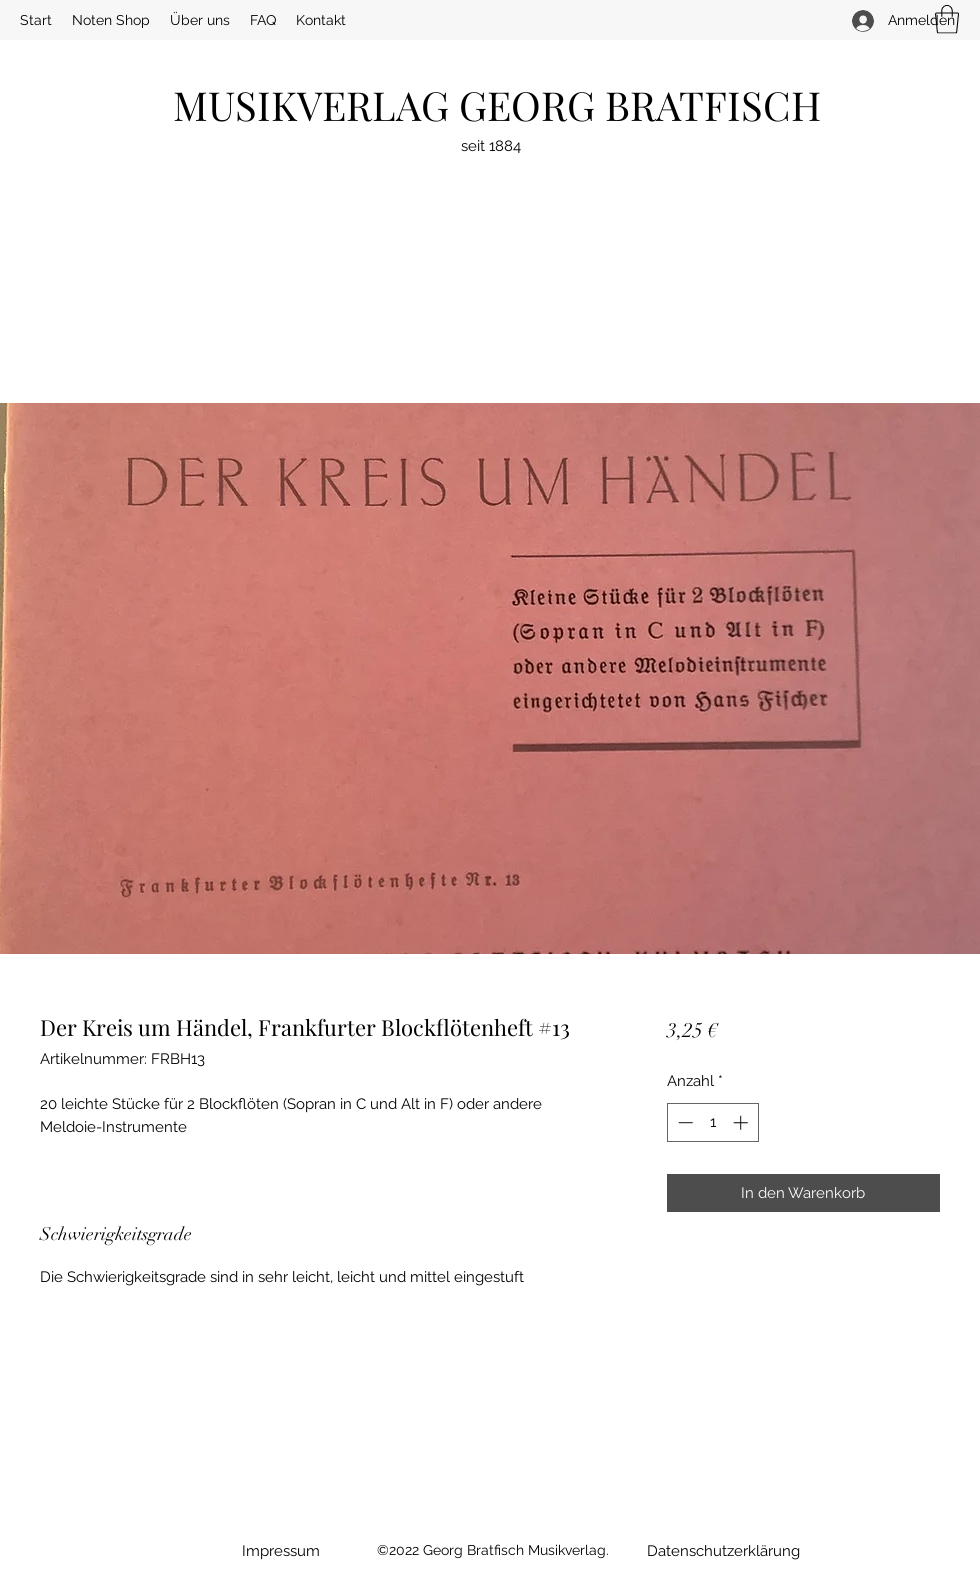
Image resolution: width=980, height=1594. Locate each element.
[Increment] (742, 1122)
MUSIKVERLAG (316, 104)
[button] (947, 19)
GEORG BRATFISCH (640, 104)
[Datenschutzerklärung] (723, 1551)
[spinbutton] (712, 1122)
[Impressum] (280, 1551)
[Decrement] (683, 1122)
